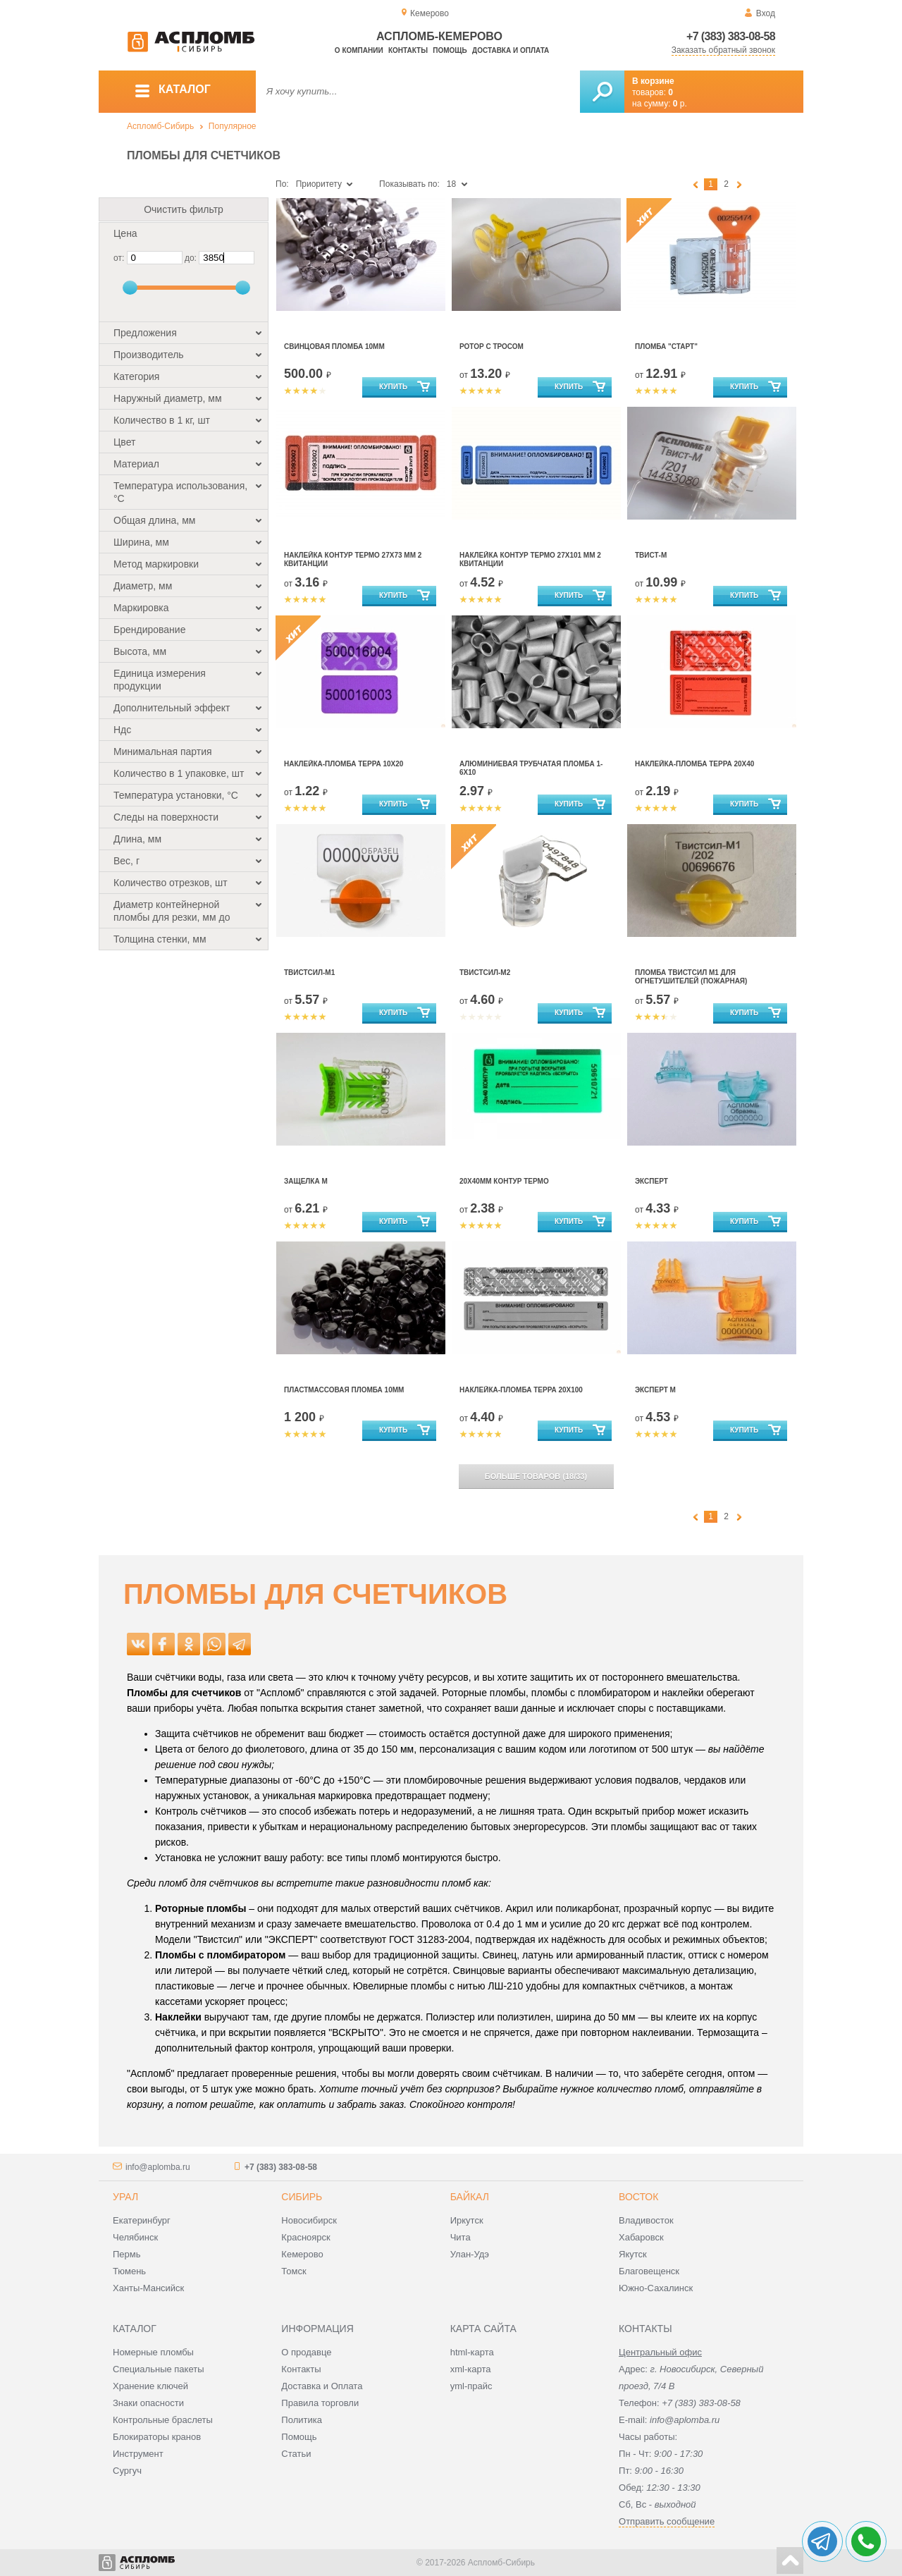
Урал (125, 2196)
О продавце (306, 2352)
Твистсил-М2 (484, 972)
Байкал (469, 2196)
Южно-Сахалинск (656, 2288)
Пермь (127, 2254)
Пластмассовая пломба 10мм (344, 1390)
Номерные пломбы (153, 2352)
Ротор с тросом (491, 346)
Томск (293, 2271)
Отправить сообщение (667, 2521)
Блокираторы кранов (157, 2436)
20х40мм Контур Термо (504, 1181)
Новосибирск (309, 2220)
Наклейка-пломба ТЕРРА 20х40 (694, 764)
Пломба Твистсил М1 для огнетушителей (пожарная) (691, 977)
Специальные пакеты (158, 2369)
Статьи (296, 2453)
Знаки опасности (148, 2403)
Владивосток (646, 2220)
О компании (359, 50)
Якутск (633, 2254)
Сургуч (127, 2470)
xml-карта (470, 2369)
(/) (536, 1476)
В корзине (653, 81)
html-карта (472, 2352)
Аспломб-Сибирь (160, 126)
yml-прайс (471, 2386)
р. (680, 104)
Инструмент (138, 2453)
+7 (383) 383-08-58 (730, 36)
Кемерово (302, 2254)
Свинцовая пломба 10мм (334, 346)
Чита (460, 2237)
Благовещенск (649, 2271)
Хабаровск (641, 2237)
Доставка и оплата (510, 50)
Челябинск (135, 2237)
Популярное (233, 126)
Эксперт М (655, 1390)
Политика (301, 2420)
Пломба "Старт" (666, 346)
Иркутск (466, 2220)
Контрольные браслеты (163, 2420)
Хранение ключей (150, 2386)
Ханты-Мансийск (148, 2288)
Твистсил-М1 (309, 972)
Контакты (408, 50)
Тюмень (129, 2271)
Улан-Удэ (469, 2254)
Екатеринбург (142, 2220)
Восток (638, 2196)
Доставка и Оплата (321, 2386)
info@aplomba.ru (157, 2167)
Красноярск (305, 2237)
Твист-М (651, 555)
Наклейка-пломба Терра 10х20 (343, 764)
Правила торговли (320, 2403)
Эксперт (651, 1181)
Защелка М (306, 1181)
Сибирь (301, 2196)
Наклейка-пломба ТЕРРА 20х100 (521, 1390)
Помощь (450, 50)
